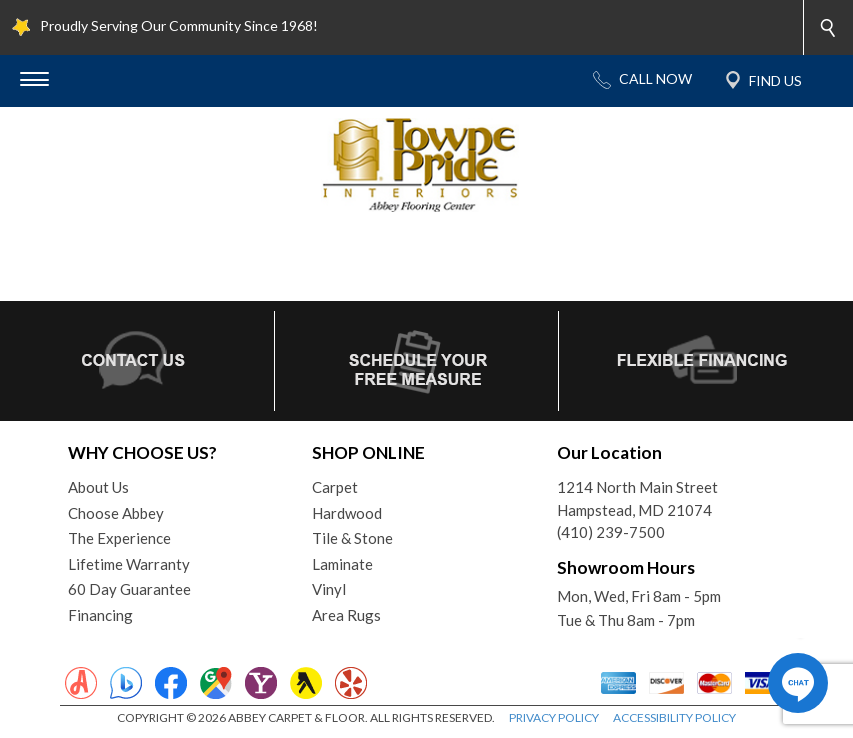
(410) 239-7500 (611, 532)
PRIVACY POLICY (554, 717)
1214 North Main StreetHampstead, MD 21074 (637, 498)
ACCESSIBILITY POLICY (674, 717)
